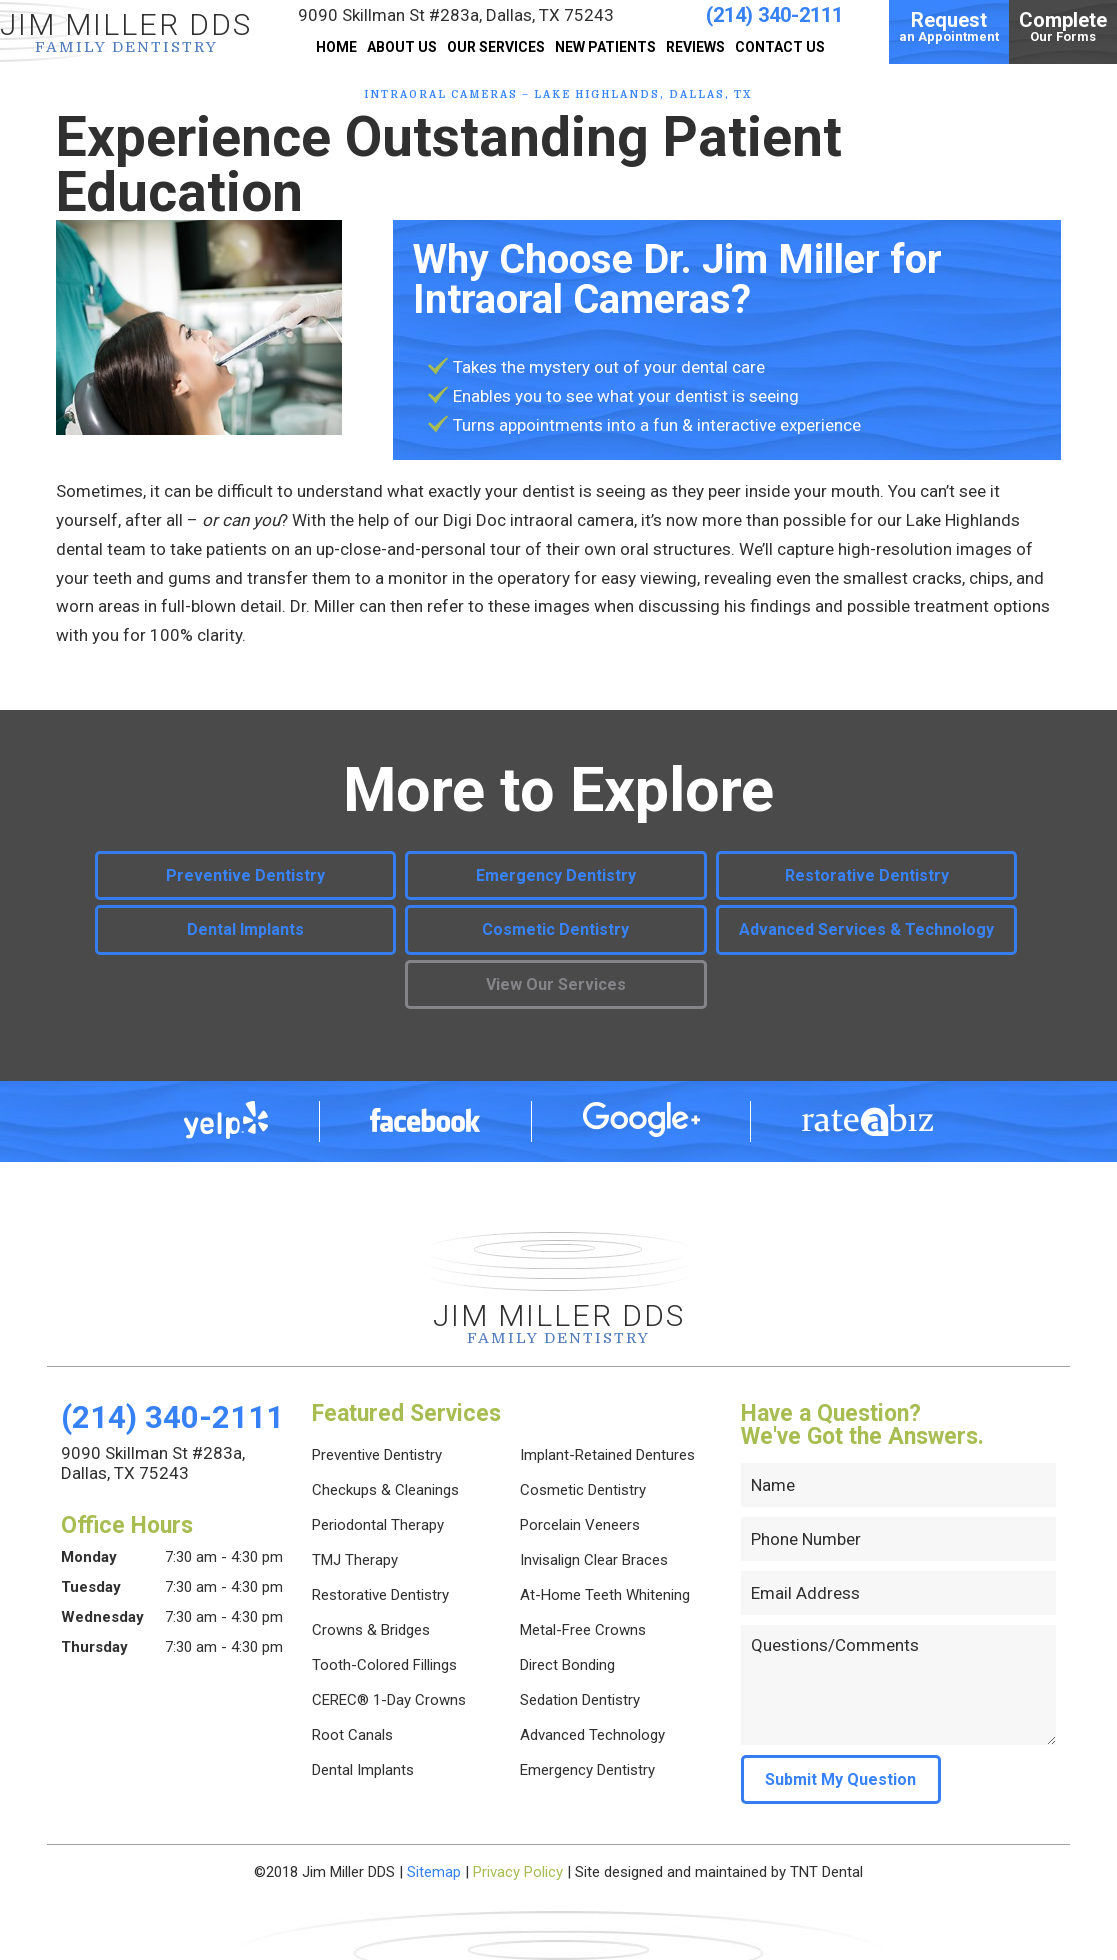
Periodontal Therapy (378, 1525)
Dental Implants (245, 929)
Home (336, 47)
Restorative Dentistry (867, 875)
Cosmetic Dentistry (555, 929)
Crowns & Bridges (371, 1630)
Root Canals (352, 1735)
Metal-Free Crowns (583, 1630)
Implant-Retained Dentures (607, 1455)
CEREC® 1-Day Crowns (389, 1700)
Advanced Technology (592, 1735)
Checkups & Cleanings (385, 1490)
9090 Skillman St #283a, (456, 15)
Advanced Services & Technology (866, 929)
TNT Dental (826, 1872)
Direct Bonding (567, 1665)
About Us (402, 47)
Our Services (496, 47)
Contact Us (780, 47)
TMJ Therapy (355, 1560)
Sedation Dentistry (580, 1700)
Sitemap (434, 1872)
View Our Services (556, 984)
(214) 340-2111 (774, 15)
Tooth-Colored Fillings (384, 1665)
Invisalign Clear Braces (594, 1560)
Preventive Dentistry (245, 875)
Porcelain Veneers (580, 1525)
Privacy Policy (518, 1872)
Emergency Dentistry (556, 875)
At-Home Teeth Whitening (605, 1595)
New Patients (605, 47)
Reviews (695, 47)
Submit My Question (840, 1779)
